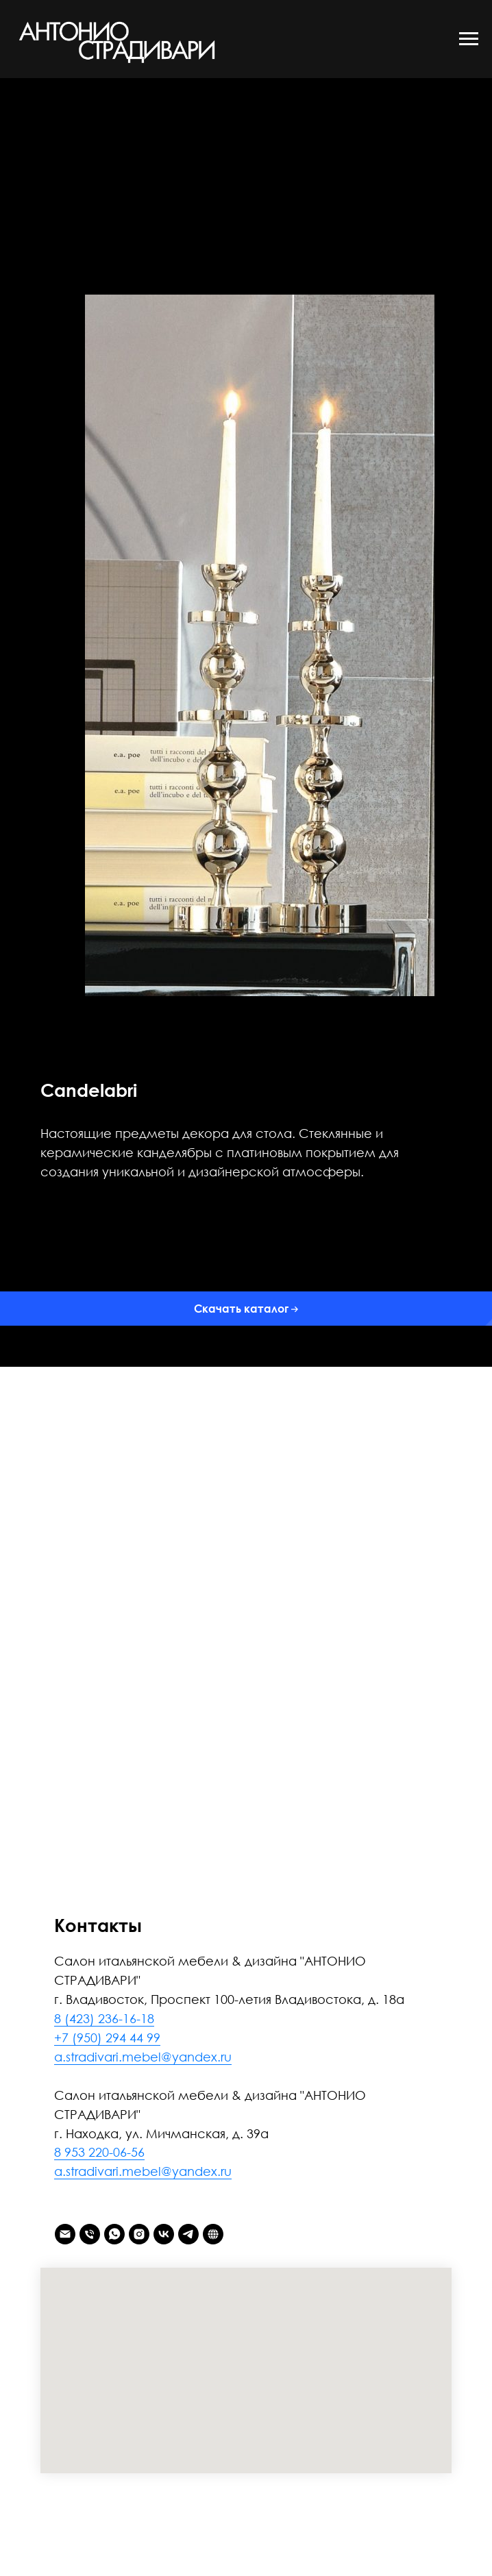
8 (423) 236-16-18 (104, 2018)
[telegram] (188, 2234)
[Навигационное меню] (468, 39)
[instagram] (139, 2234)
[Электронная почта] (65, 2234)
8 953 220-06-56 (99, 2151)
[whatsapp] (114, 2234)
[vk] (163, 2234)
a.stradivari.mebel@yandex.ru (143, 2056)
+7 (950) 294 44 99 (107, 2037)
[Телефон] (89, 2234)
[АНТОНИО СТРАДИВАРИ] (213, 2234)
